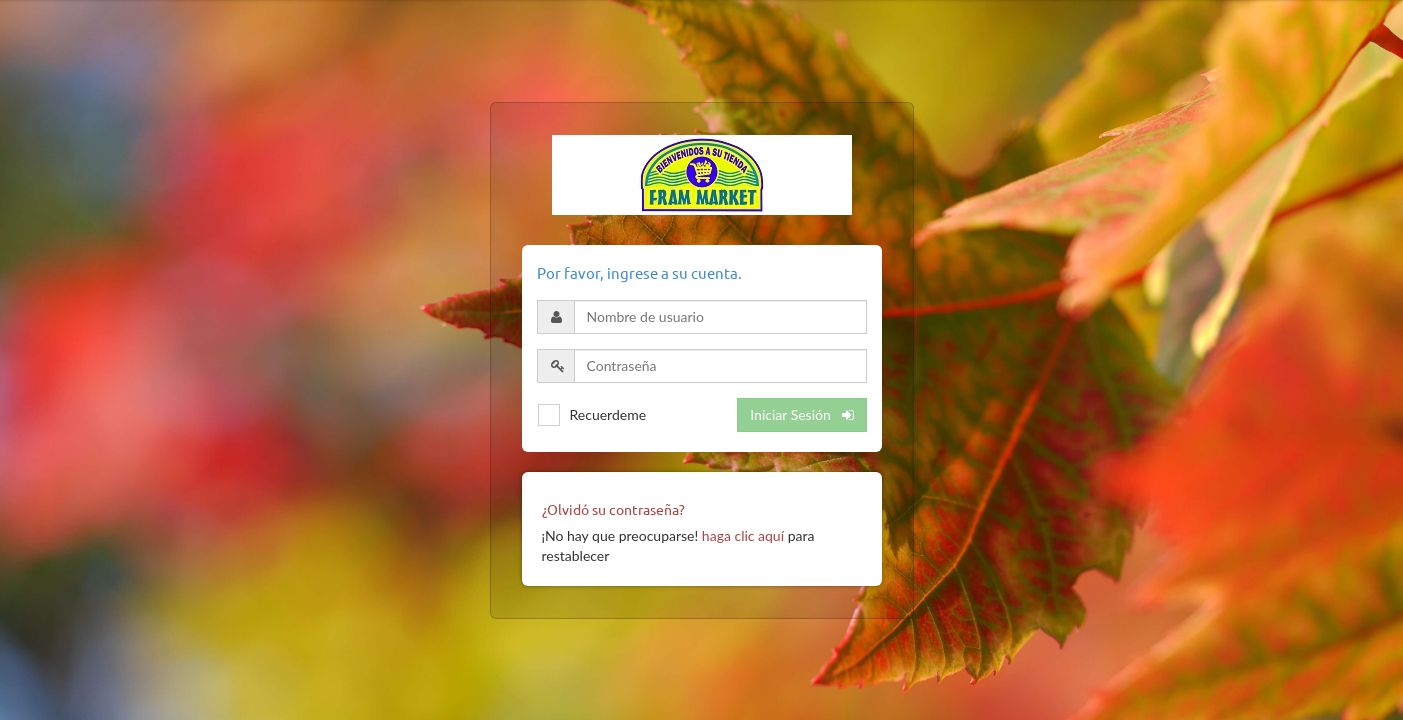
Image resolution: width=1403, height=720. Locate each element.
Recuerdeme (608, 414)
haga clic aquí (743, 535)
